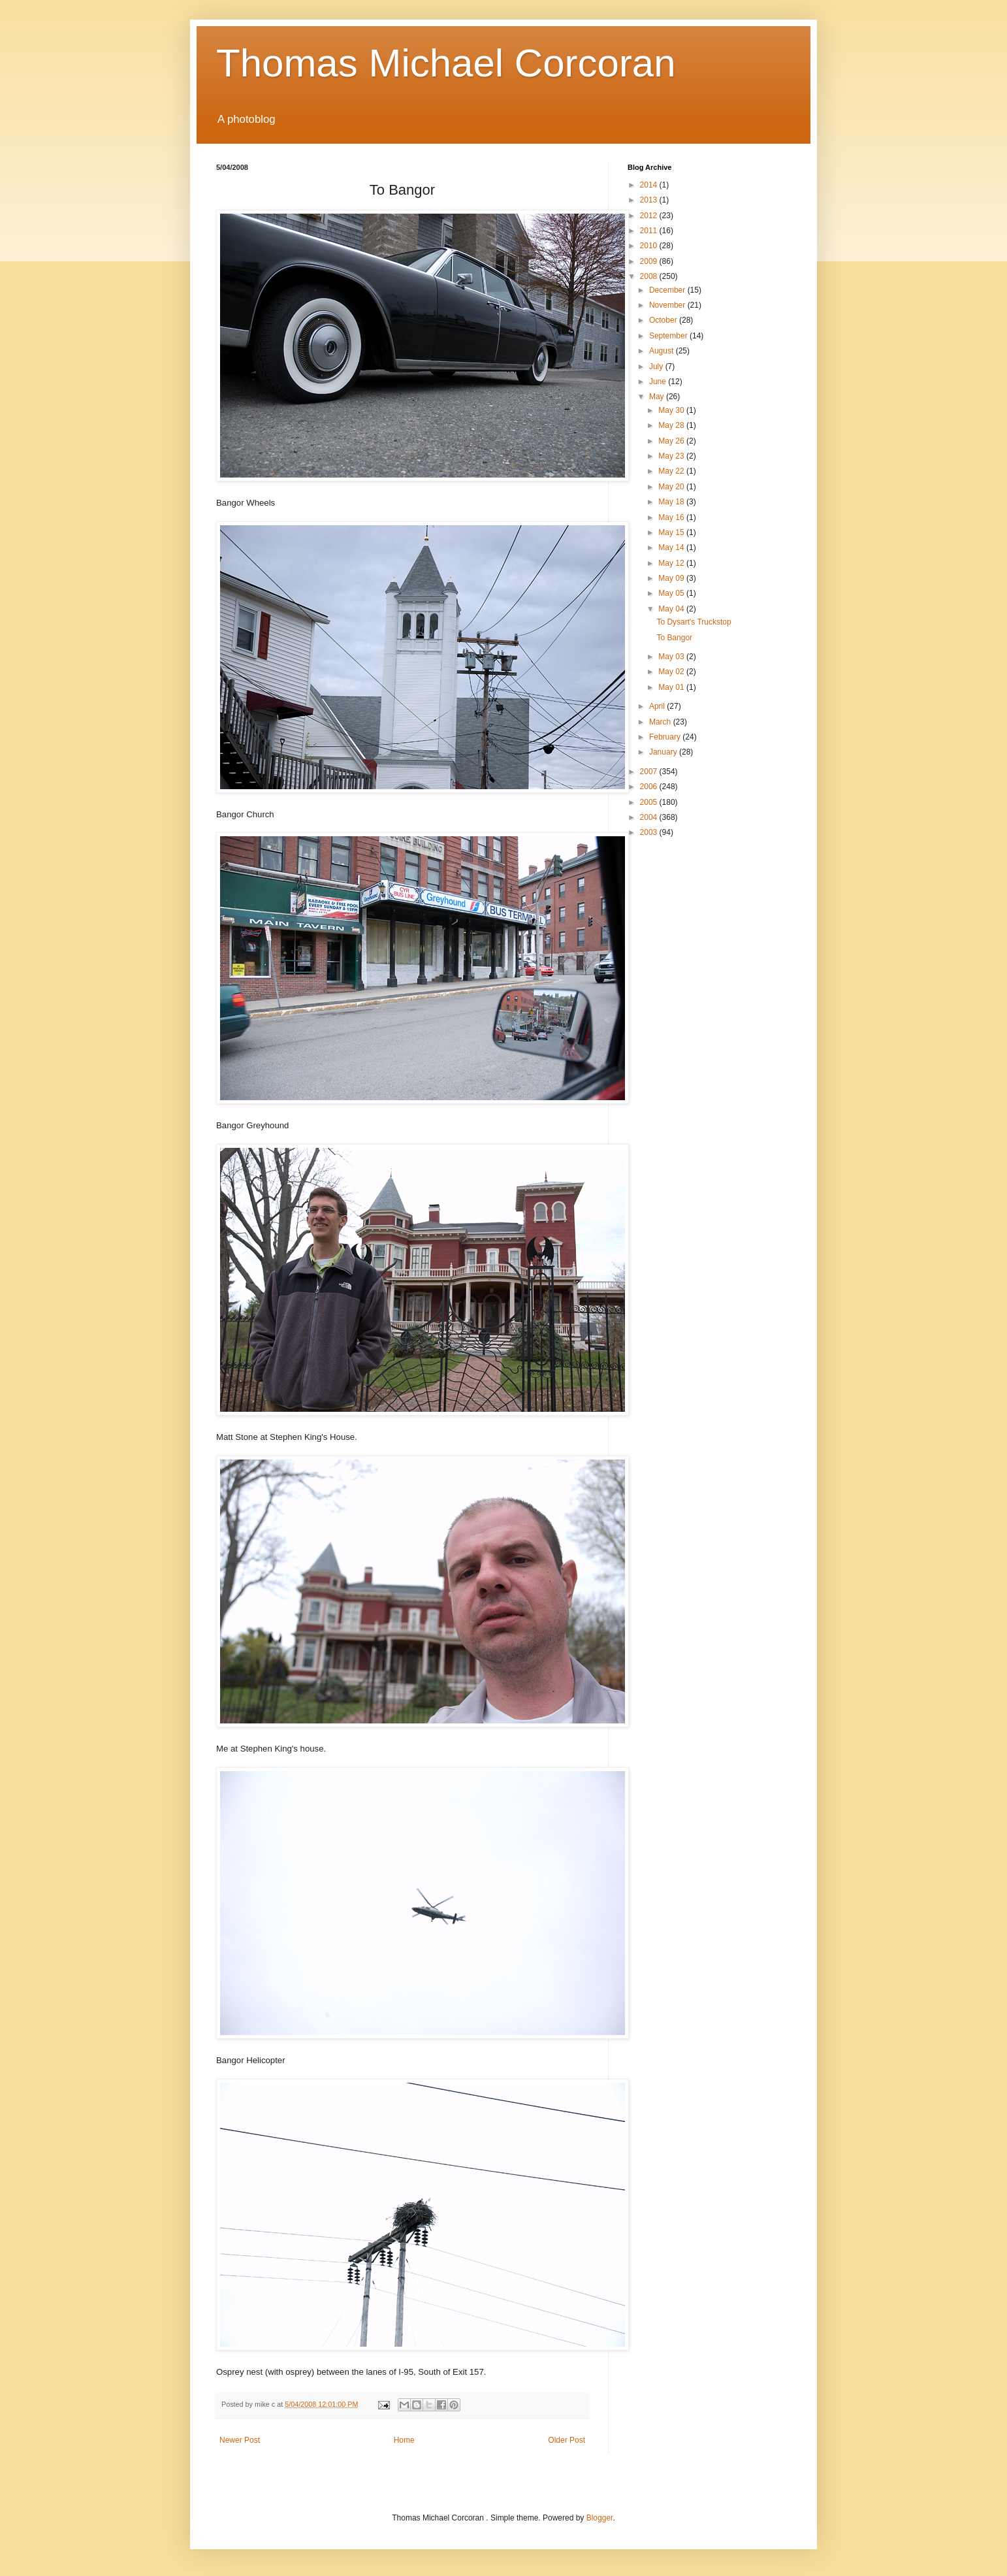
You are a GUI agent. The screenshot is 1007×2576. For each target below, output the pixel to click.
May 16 (672, 517)
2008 (650, 276)
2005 (650, 802)
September (669, 335)
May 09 (672, 578)
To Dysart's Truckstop (693, 622)
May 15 (672, 532)
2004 (650, 817)
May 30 (672, 410)
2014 (650, 184)
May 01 (672, 687)
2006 (650, 786)
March (661, 721)
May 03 (672, 656)
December (668, 290)
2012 (650, 215)
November (668, 305)
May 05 (672, 593)
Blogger (599, 2517)
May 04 (672, 608)
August (662, 350)
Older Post (566, 2440)
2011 (650, 230)
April (658, 706)
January (664, 752)
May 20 (672, 486)
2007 (650, 771)
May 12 (672, 563)
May (657, 396)
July (657, 366)
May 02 (672, 671)
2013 (650, 199)
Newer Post (239, 2440)
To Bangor (674, 637)
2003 (650, 832)
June (658, 381)
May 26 (672, 441)
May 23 (672, 456)
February (665, 737)
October (664, 320)
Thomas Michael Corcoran (446, 63)
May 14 (672, 547)
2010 (650, 245)
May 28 (672, 425)
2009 (650, 261)
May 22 (672, 471)
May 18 (672, 501)
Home (404, 2440)
